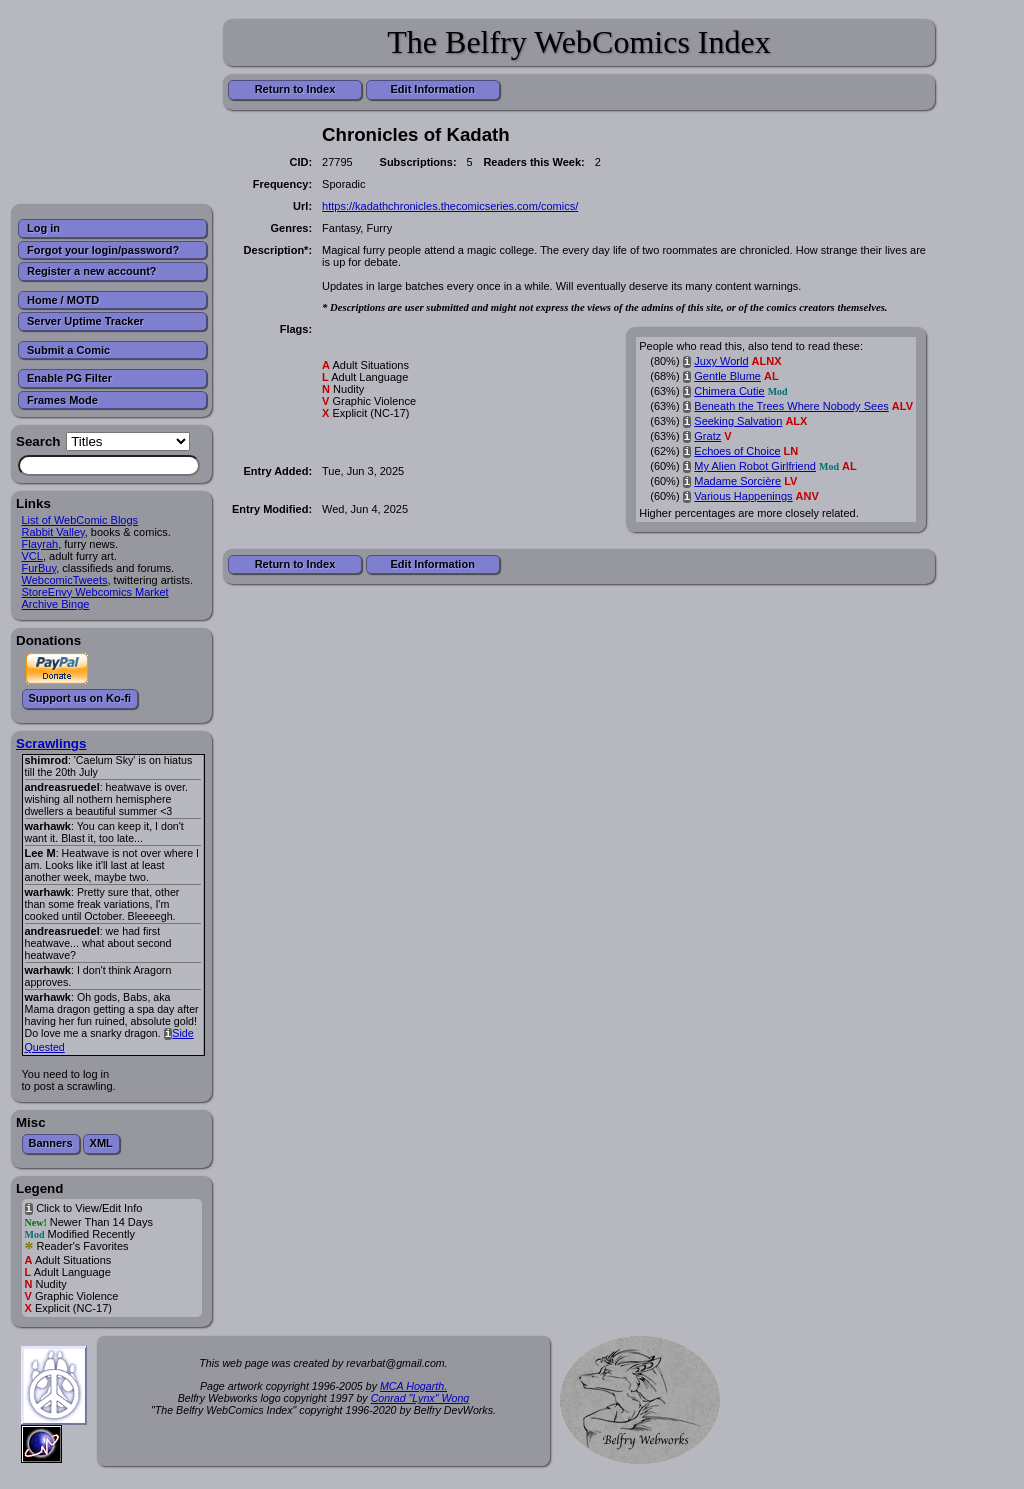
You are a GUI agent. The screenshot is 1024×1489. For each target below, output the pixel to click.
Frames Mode (62, 400)
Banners (51, 1143)
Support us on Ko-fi (80, 698)
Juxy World (721, 361)
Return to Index (295, 89)
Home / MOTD (63, 300)
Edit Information (433, 89)
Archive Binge (56, 604)
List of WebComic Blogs (80, 520)
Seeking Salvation (738, 421)
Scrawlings (51, 743)
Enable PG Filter (69, 378)
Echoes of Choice (737, 451)
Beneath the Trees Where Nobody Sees (791, 406)
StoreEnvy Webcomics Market (95, 592)
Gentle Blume (727, 376)
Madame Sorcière (737, 481)
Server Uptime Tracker (85, 321)
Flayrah (40, 544)
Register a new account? (92, 271)
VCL (32, 556)
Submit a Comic (68, 350)
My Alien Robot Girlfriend (755, 466)
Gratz (707, 436)
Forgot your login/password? (103, 250)
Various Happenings (743, 496)
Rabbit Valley (53, 532)
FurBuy (39, 568)
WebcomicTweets (65, 580)
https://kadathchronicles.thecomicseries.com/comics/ (450, 206)
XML (101, 1143)
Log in (43, 228)
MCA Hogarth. (413, 1386)
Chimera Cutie (729, 391)
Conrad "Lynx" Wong (420, 1398)
